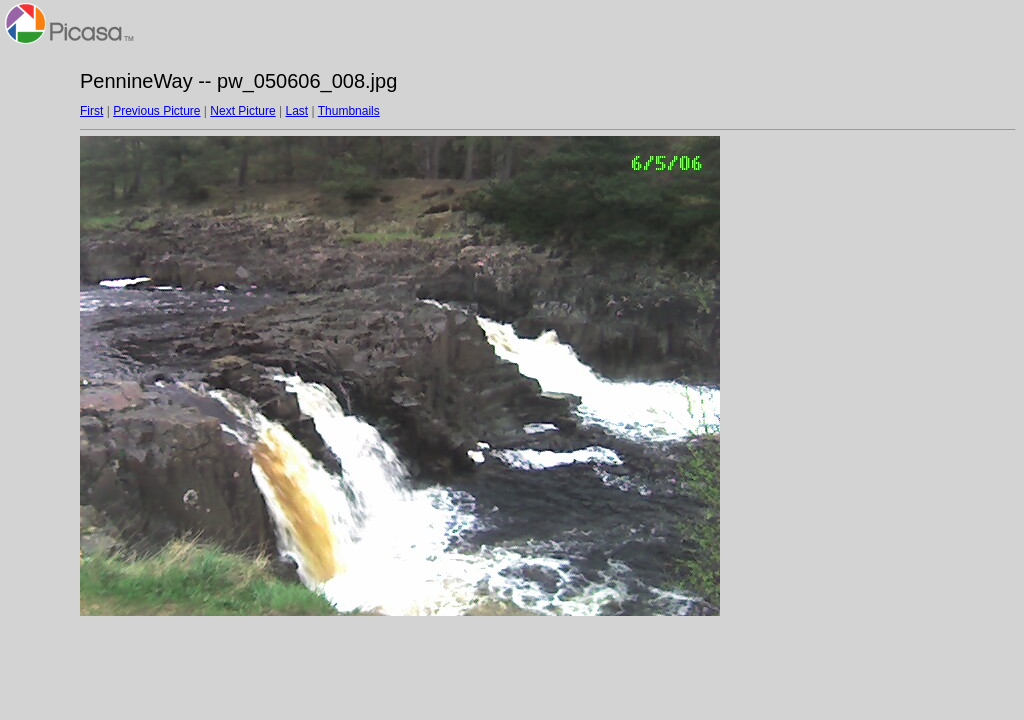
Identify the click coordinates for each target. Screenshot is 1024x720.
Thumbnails (349, 111)
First (91, 111)
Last (296, 111)
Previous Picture (156, 111)
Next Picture (242, 111)
